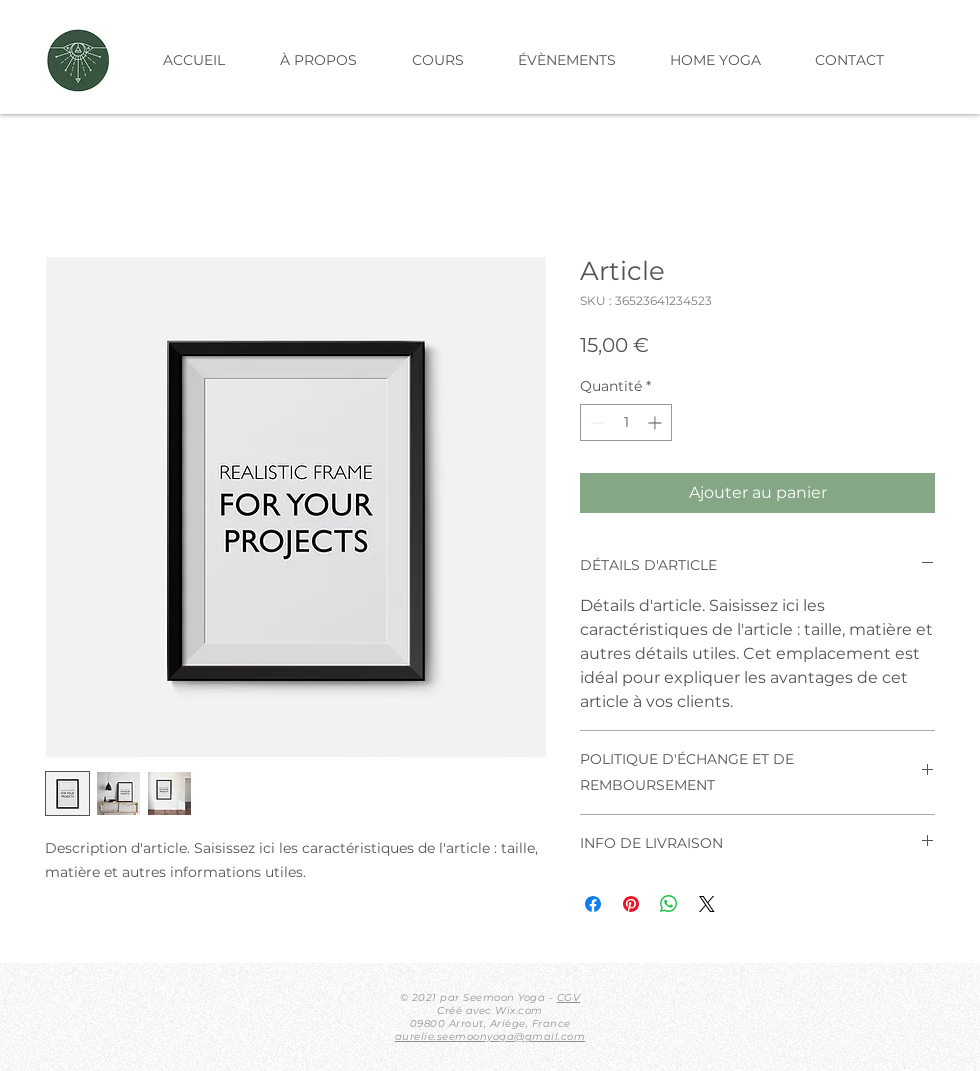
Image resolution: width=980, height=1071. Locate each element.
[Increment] (656, 422)
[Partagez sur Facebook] (593, 904)
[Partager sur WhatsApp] (669, 904)
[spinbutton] (626, 422)
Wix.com (519, 1010)
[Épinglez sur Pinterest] (631, 904)
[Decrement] (595, 422)
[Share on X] (707, 904)
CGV (569, 997)
